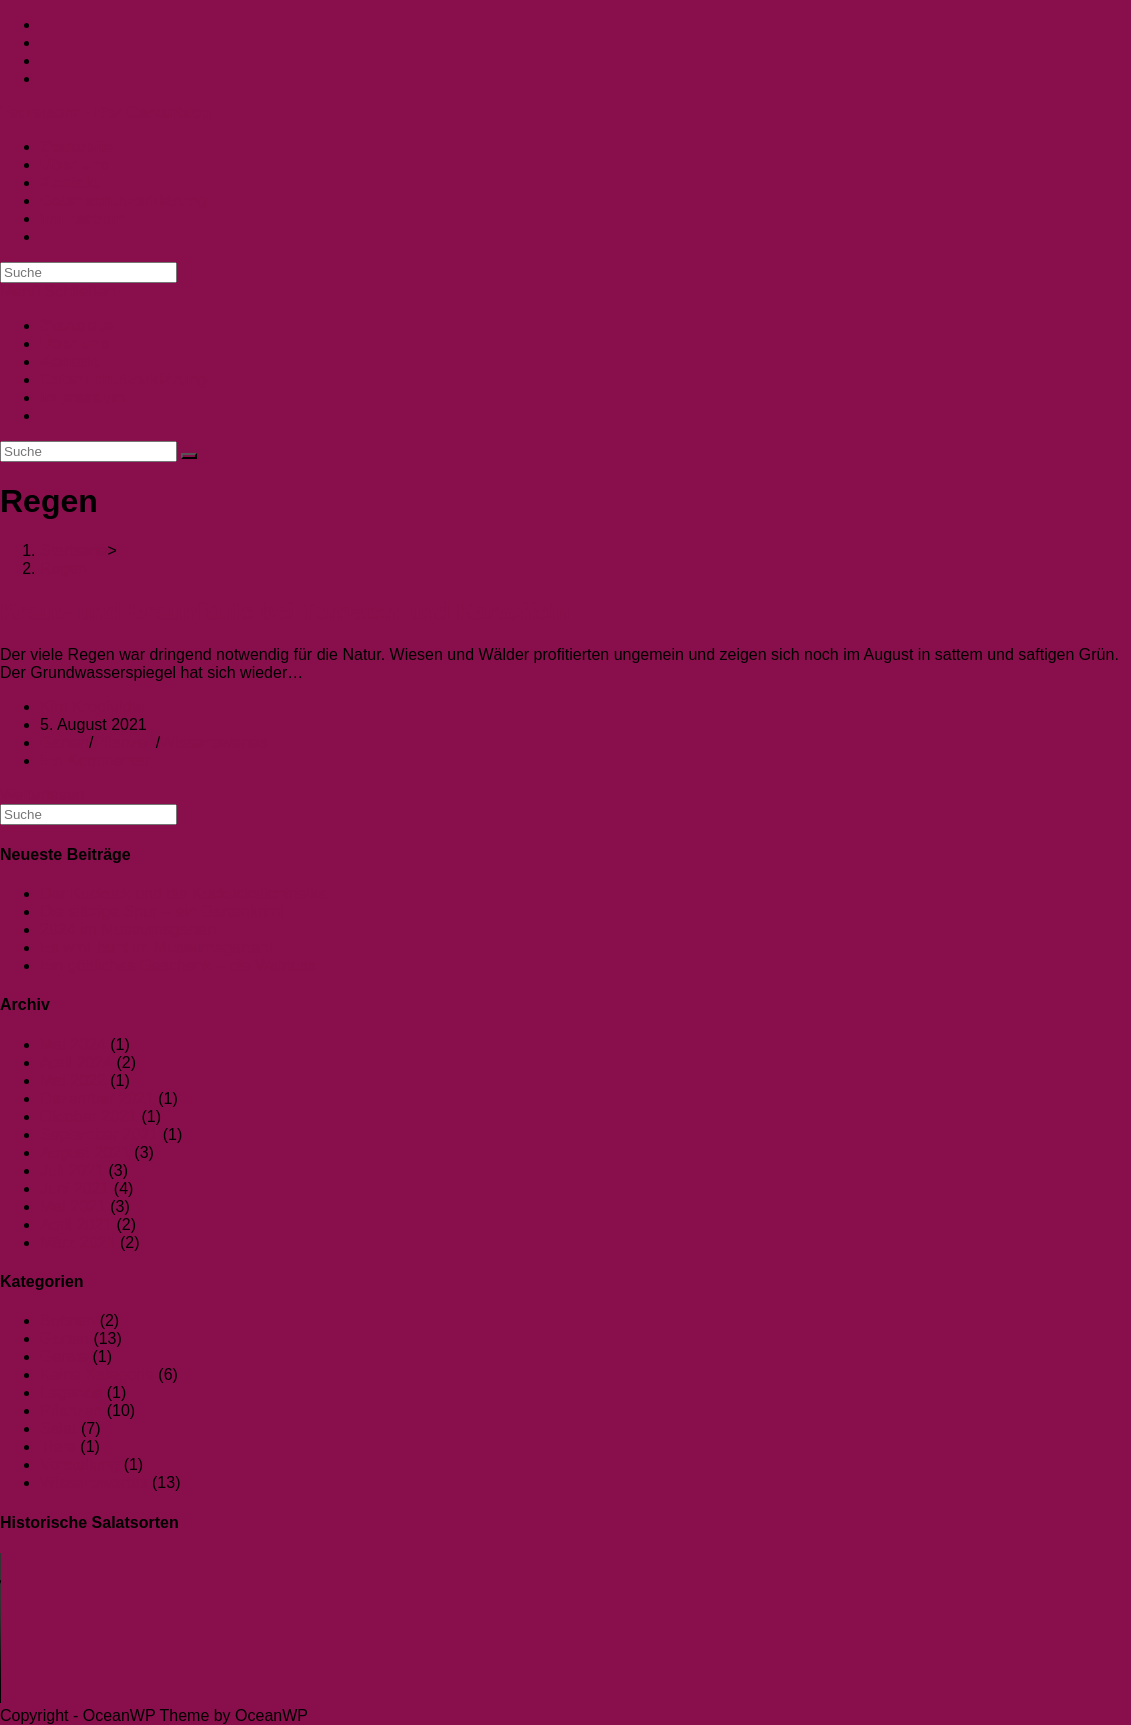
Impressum (82, 397)
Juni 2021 (74, 1188)
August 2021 (85, 1152)
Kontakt (70, 361)
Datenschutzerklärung (124, 379)
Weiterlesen (42, 794)
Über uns (74, 343)
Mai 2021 (73, 1206)
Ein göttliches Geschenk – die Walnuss (178, 965)
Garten (64, 742)
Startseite (76, 325)
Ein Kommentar (95, 760)
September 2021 (99, 1134)
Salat (58, 1428)
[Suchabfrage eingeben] (88, 272)
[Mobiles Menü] (58, 291)
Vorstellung (79, 1464)
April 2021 (76, 1224)
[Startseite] (74, 550)
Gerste (64, 1356)
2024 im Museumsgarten (128, 929)
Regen (63, 568)
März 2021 (78, 1242)
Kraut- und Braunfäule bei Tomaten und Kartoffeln (285, 611)
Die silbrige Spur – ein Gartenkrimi (162, 911)
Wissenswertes (214, 742)
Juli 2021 (72, 1170)
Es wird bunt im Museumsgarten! (156, 947)
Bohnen (67, 1320)
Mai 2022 (73, 1080)
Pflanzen (124, 742)
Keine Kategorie (97, 1374)
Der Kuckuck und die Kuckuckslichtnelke (183, 893)
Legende (71, 1392)
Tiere (58, 1446)
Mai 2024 (73, 1044)
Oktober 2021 (88, 1116)
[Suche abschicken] (189, 456)
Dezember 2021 (97, 1098)
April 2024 (76, 1062)
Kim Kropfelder (93, 706)
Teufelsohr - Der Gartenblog (105, 112)
